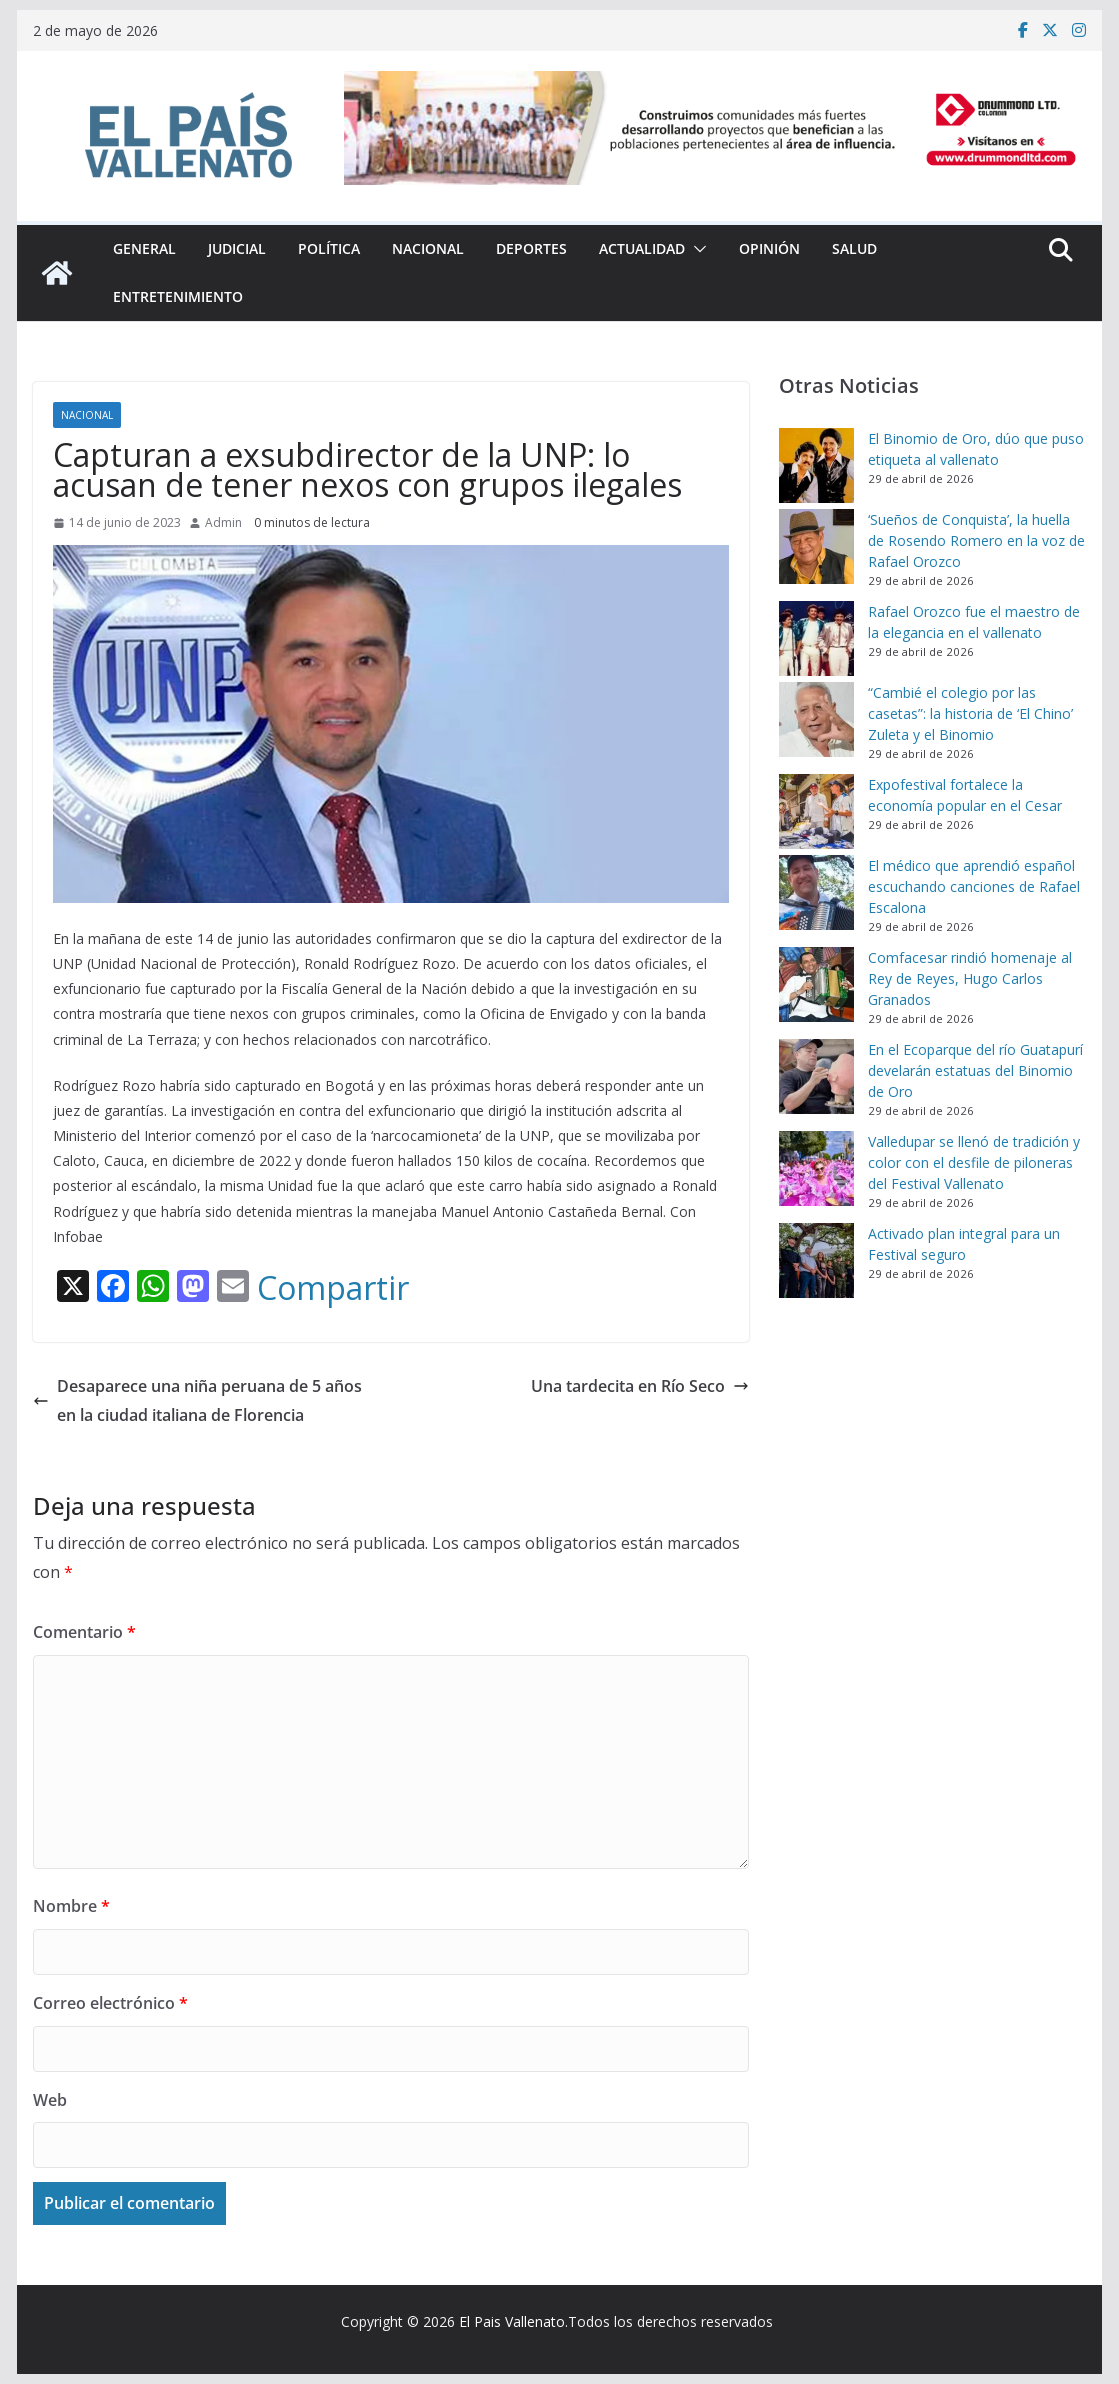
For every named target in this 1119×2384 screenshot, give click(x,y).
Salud (854, 248)
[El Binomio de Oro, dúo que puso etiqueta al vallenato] (816, 465)
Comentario (84, 1632)
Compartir (333, 1288)
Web (50, 2100)
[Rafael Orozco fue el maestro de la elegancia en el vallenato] (816, 638)
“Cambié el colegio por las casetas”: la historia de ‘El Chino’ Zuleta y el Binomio (970, 713)
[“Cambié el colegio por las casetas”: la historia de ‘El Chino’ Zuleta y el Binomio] (816, 719)
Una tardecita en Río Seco (640, 1386)
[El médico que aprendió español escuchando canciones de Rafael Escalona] (816, 892)
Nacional (428, 248)
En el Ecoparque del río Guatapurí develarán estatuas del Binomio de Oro (975, 1070)
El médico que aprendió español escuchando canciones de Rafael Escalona (974, 886)
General (144, 248)
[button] (696, 249)
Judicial (237, 248)
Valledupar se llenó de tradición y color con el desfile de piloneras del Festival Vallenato (974, 1162)
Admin (223, 522)
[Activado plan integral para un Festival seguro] (816, 1260)
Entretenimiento (178, 296)
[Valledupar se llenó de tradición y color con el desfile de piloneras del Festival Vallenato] (816, 1168)
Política (329, 248)
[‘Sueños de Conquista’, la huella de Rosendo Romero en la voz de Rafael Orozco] (816, 546)
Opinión (769, 248)
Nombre (71, 1906)
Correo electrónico (110, 2003)
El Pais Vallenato (512, 2321)
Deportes (531, 248)
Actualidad (642, 248)
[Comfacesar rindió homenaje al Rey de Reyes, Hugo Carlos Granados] (816, 984)
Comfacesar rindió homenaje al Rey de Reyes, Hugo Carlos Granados (970, 978)
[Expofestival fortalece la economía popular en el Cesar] (816, 811)
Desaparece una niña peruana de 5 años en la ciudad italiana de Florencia (197, 1400)
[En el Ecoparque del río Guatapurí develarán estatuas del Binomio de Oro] (816, 1076)
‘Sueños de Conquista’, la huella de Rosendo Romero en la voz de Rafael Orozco (976, 540)
